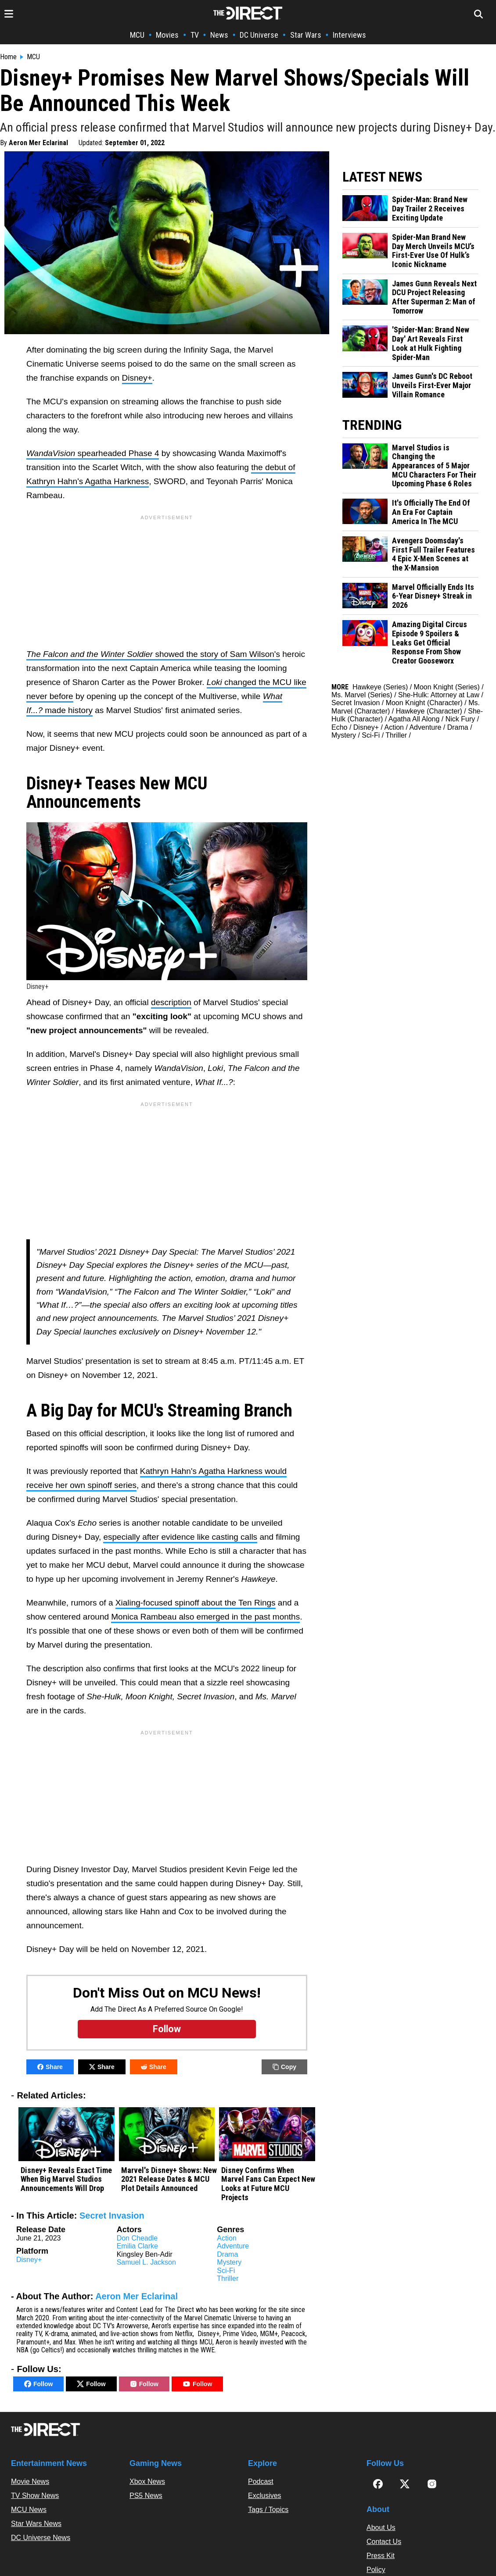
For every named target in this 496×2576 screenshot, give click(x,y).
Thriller (227, 2278)
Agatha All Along (414, 719)
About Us (381, 2527)
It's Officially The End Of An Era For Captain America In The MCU (431, 512)
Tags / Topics (268, 2509)
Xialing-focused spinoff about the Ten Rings (195, 1602)
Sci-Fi (226, 2270)
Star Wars (305, 34)
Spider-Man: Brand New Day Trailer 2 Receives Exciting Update (429, 208)
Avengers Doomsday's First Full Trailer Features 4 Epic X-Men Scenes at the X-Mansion (433, 554)
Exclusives (264, 2495)
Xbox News (147, 2481)
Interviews (349, 34)
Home (8, 57)
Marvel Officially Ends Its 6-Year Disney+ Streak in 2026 (433, 596)
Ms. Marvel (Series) (361, 695)
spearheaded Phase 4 (92, 453)
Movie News (30, 2481)
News (219, 34)
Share (50, 2066)
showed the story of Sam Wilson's (153, 654)
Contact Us (384, 2541)
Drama (227, 2254)
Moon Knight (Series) (447, 687)
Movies (167, 34)
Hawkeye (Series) (380, 687)
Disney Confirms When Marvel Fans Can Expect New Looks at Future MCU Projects (268, 2184)
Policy (376, 2569)
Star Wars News (36, 2523)
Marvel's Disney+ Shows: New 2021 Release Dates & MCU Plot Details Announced (169, 2179)
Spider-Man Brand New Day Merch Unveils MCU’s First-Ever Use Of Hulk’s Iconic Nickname (433, 251)
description (171, 1002)
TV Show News (35, 2495)
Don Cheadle (137, 2238)
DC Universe (259, 34)
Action (226, 2238)
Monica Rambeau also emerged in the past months (205, 1616)
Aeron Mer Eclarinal (38, 143)
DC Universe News (40, 2537)
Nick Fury (460, 719)
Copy (284, 2066)
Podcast (260, 2481)
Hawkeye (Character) (429, 711)
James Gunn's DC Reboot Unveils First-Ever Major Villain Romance (432, 385)
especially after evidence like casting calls (180, 1536)
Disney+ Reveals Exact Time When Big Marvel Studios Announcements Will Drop (66, 2179)
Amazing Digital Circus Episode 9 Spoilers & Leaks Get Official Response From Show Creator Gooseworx (429, 642)
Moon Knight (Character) (424, 702)
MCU (137, 34)
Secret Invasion (111, 2215)
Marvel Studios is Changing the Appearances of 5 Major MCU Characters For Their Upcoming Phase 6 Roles (434, 466)
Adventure (233, 2246)
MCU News (29, 2509)
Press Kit (381, 2555)
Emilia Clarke (137, 2246)
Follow (38, 2383)
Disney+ (137, 377)
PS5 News (145, 2495)
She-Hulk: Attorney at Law (438, 695)
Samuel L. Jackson (146, 2262)
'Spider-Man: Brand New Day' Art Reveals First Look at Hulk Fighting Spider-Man (430, 343)
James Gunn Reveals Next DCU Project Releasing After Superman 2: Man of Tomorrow (434, 297)
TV (194, 34)
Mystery (229, 2262)
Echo (339, 727)
